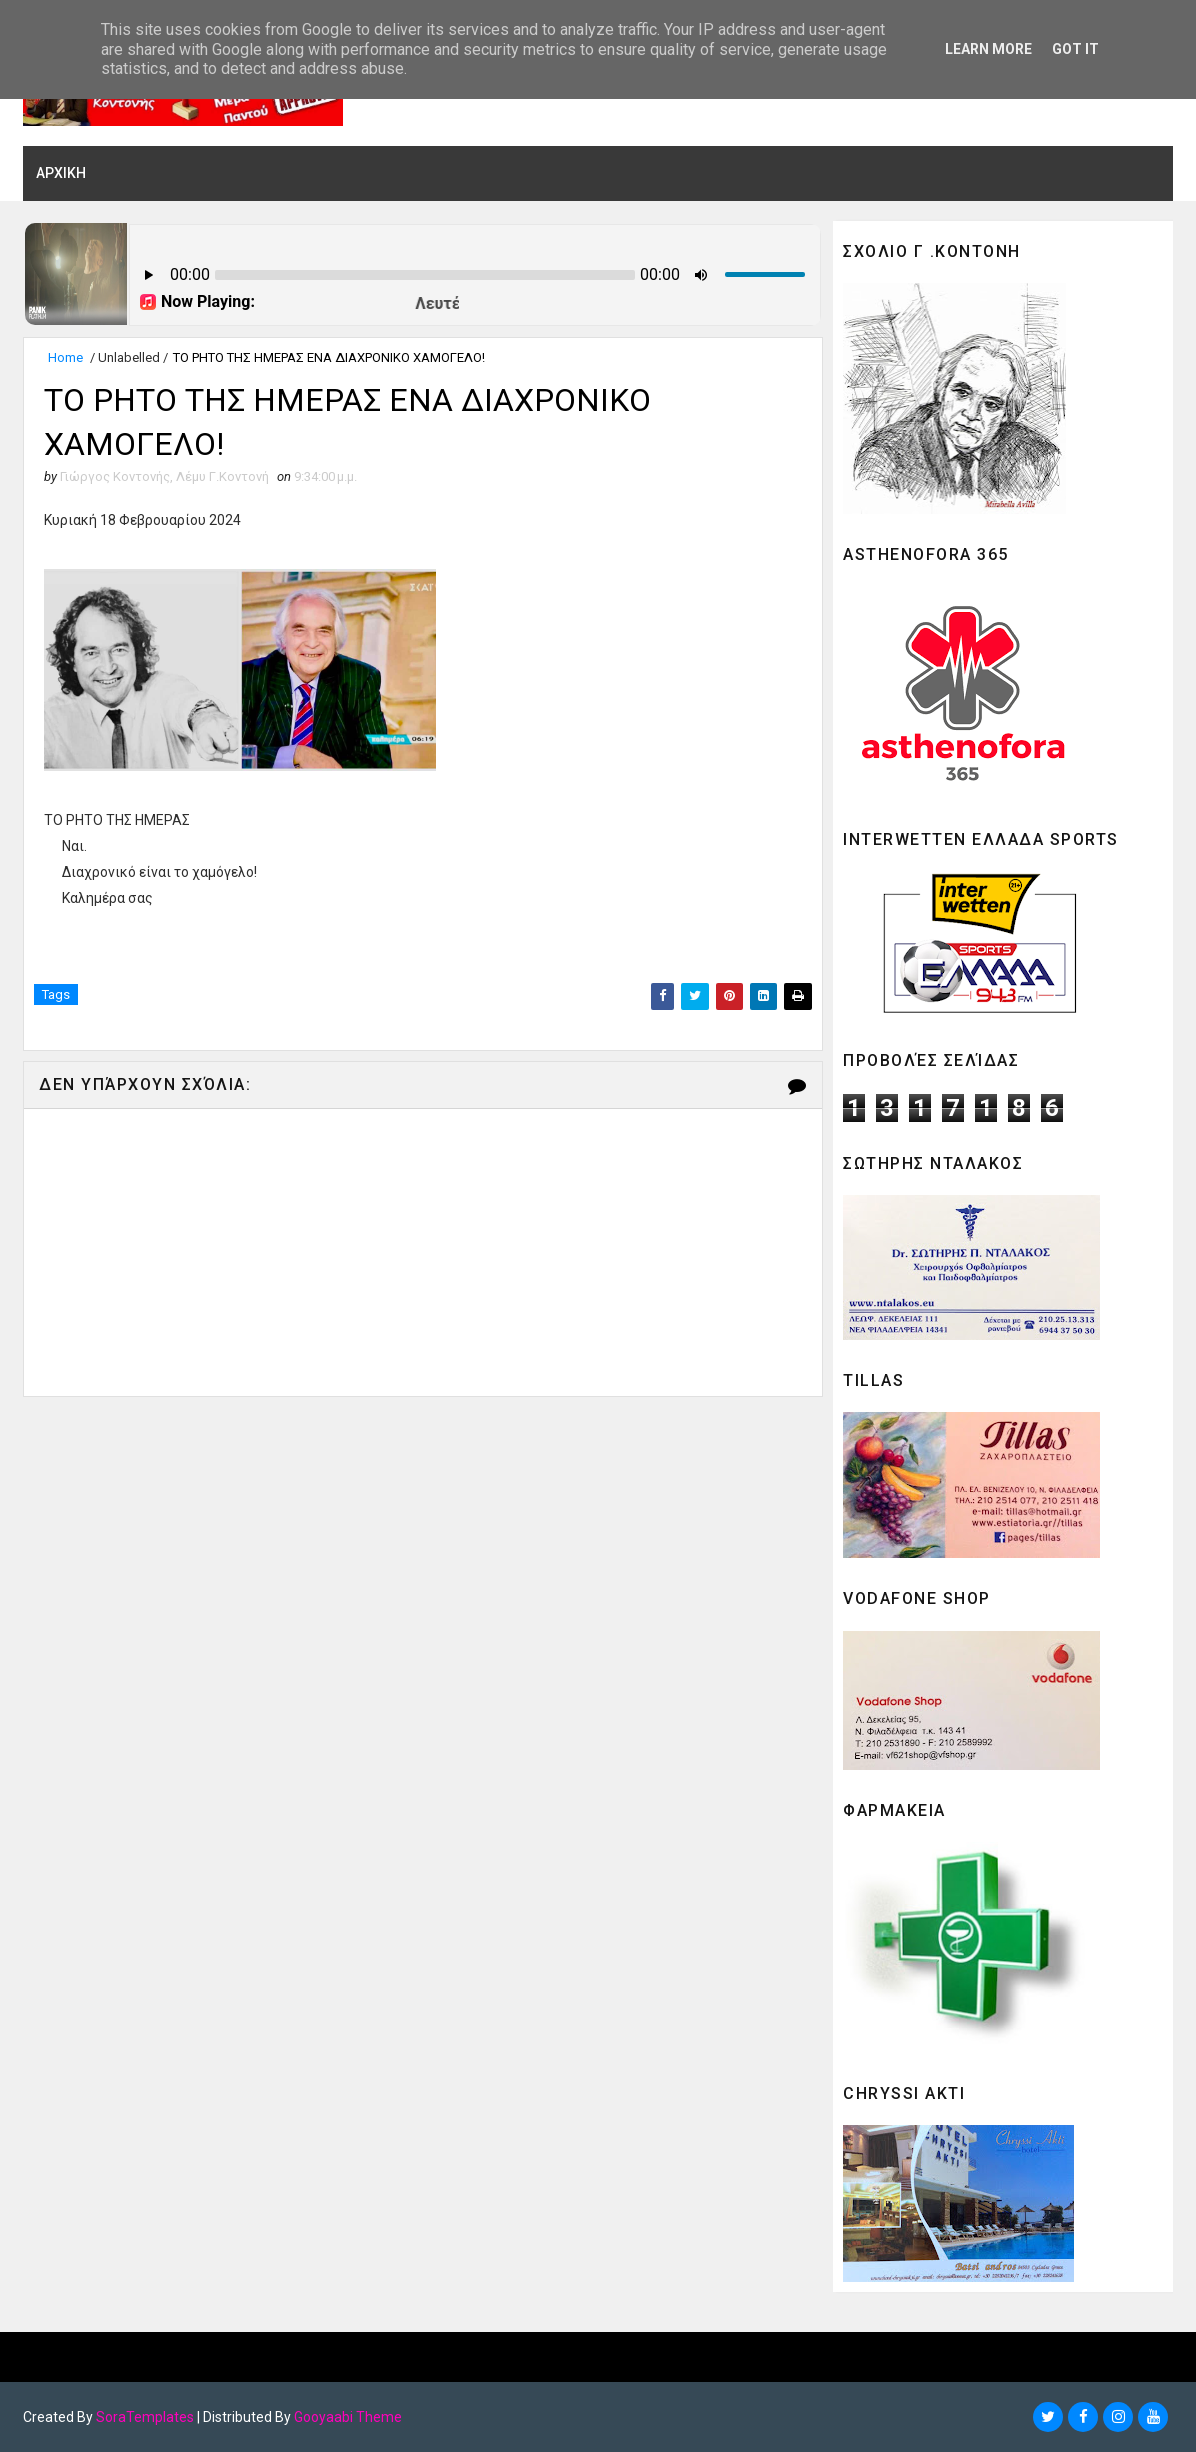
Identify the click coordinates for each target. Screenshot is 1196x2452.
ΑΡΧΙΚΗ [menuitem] (61, 173)
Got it (1075, 49)
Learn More (988, 49)
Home (65, 357)
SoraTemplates (145, 2417)
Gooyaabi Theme (348, 2417)
